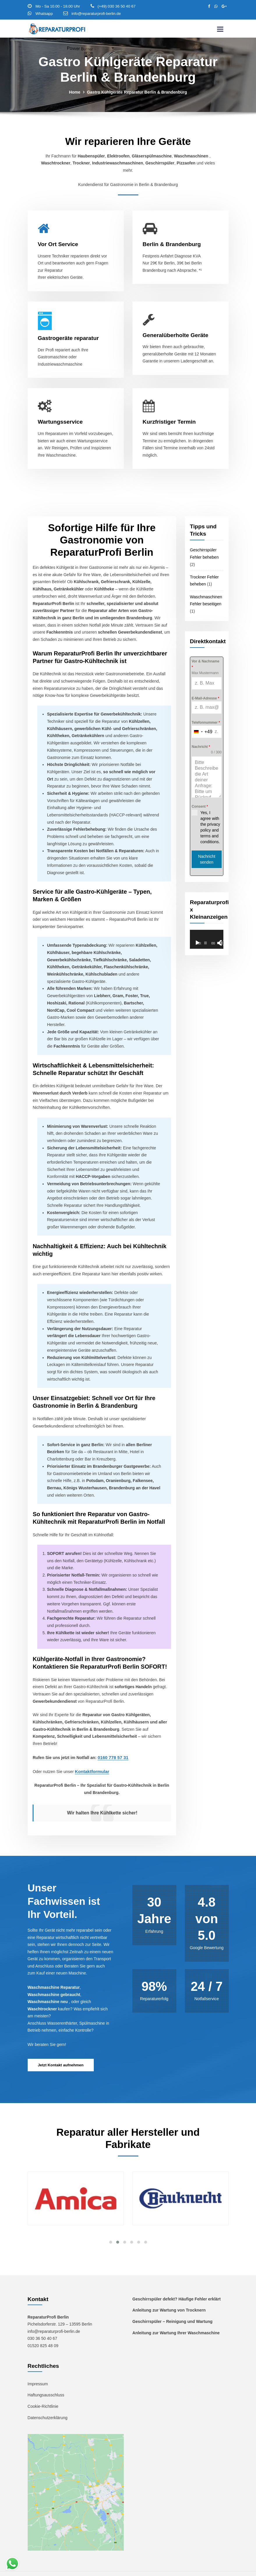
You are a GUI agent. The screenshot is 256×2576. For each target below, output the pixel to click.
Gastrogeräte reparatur (68, 338)
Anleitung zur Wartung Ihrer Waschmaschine (176, 2316)
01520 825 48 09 (43, 2329)
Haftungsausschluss (46, 2379)
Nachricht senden (206, 858)
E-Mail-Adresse (205, 698)
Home (75, 92)
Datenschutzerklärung (47, 2401)
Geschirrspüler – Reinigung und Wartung (172, 2305)
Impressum (38, 2367)
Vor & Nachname (205, 664)
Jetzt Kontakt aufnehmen (60, 2049)
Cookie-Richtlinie (43, 2390)
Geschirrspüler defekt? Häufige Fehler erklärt (176, 2283)
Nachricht (201, 746)
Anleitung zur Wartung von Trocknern (169, 2294)
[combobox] (202, 731)
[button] (110, 2226)
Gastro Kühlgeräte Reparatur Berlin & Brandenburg (137, 92)
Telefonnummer (206, 722)
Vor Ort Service (58, 244)
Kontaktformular (90, 1756)
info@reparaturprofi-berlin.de (95, 13)
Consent (200, 806)
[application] (206, 938)
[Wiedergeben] (197, 942)
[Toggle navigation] (220, 29)
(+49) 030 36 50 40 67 (116, 6)
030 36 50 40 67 (42, 2322)
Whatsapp (44, 13)
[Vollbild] (222, 942)
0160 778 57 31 (111, 1742)
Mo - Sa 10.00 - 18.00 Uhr (58, 6)
